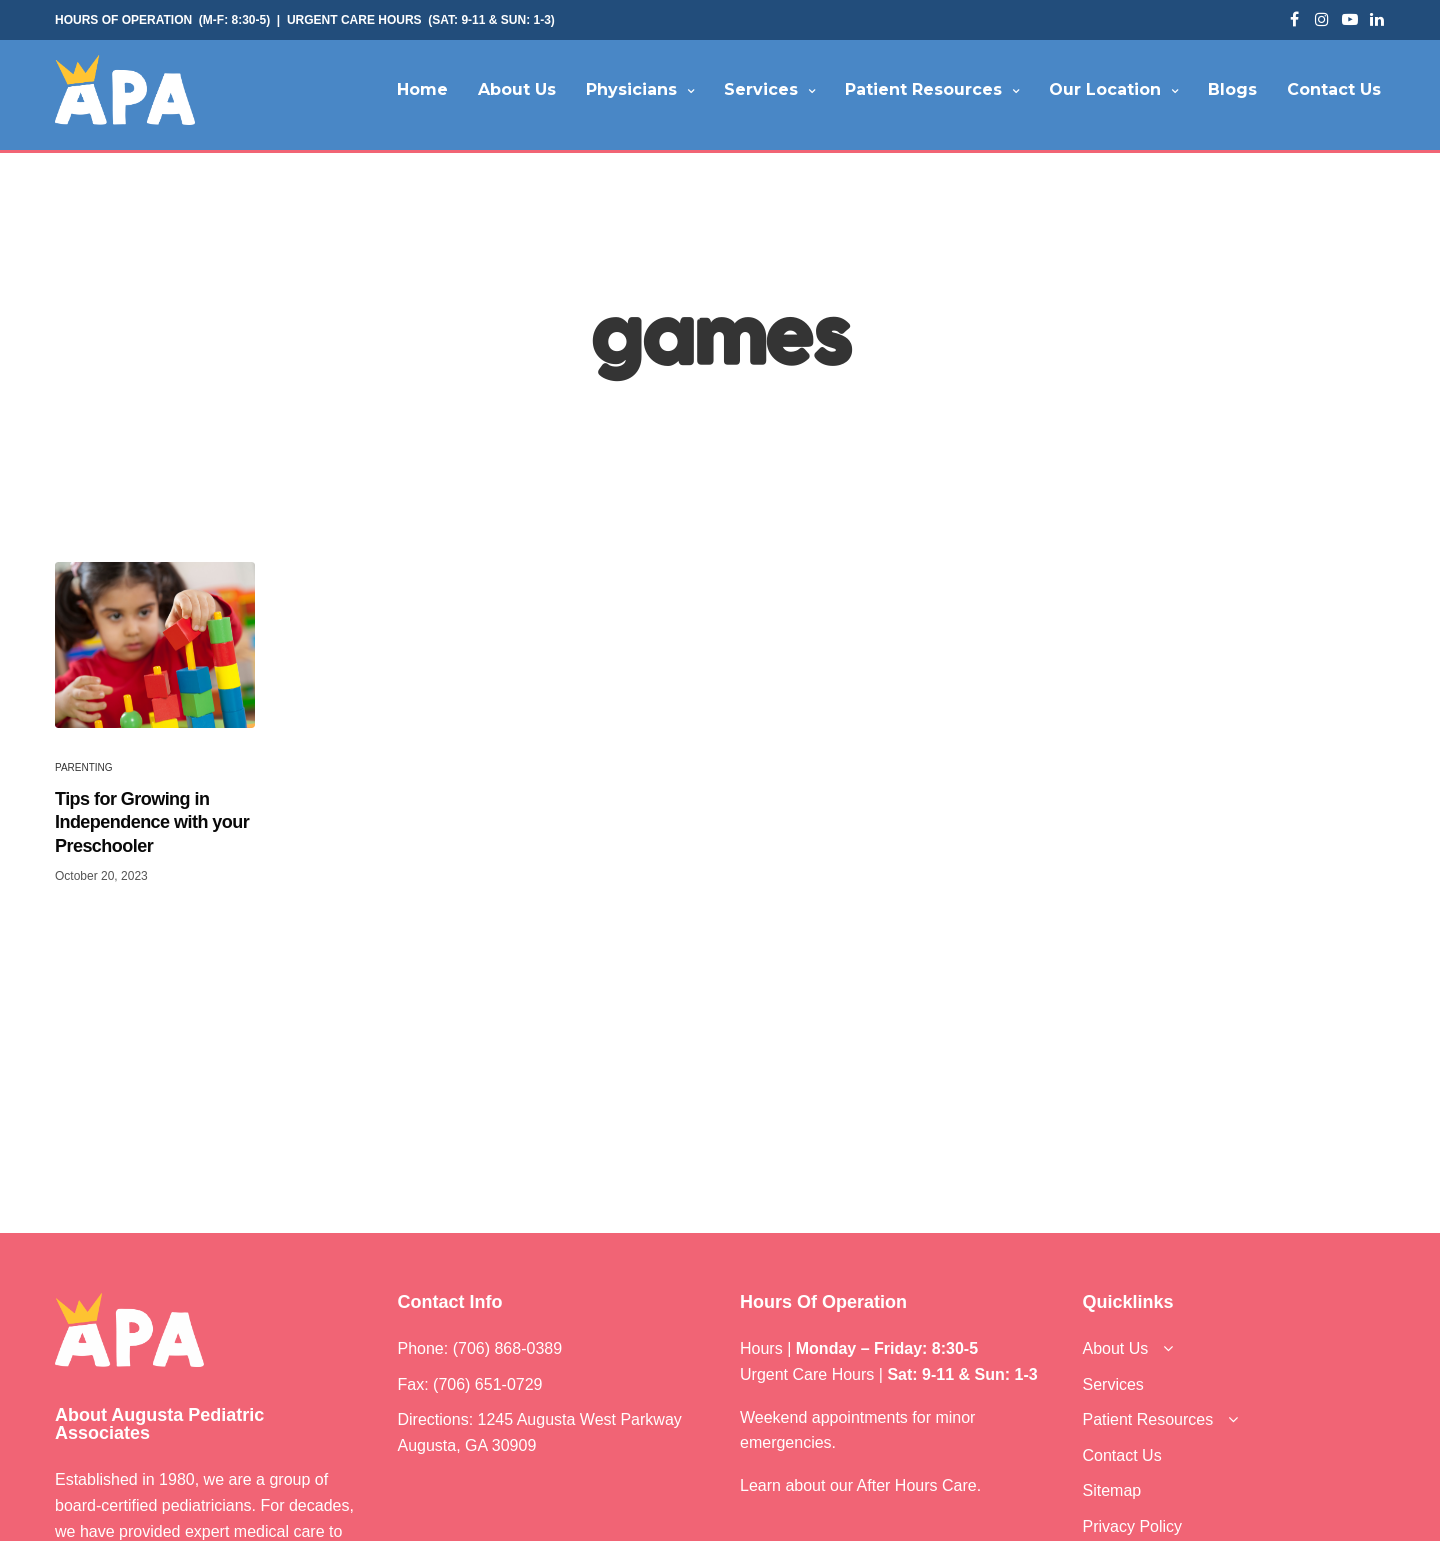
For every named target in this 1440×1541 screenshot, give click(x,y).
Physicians (631, 89)
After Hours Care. (919, 1485)
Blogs (1232, 89)
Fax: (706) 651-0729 (470, 1384)
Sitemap (1112, 1490)
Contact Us (1334, 89)
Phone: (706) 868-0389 (480, 1348)
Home (422, 89)
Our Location (1105, 89)
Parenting (84, 767)
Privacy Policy (1133, 1526)
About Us (517, 89)
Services (761, 89)
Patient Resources (923, 89)
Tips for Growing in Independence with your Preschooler (152, 822)
